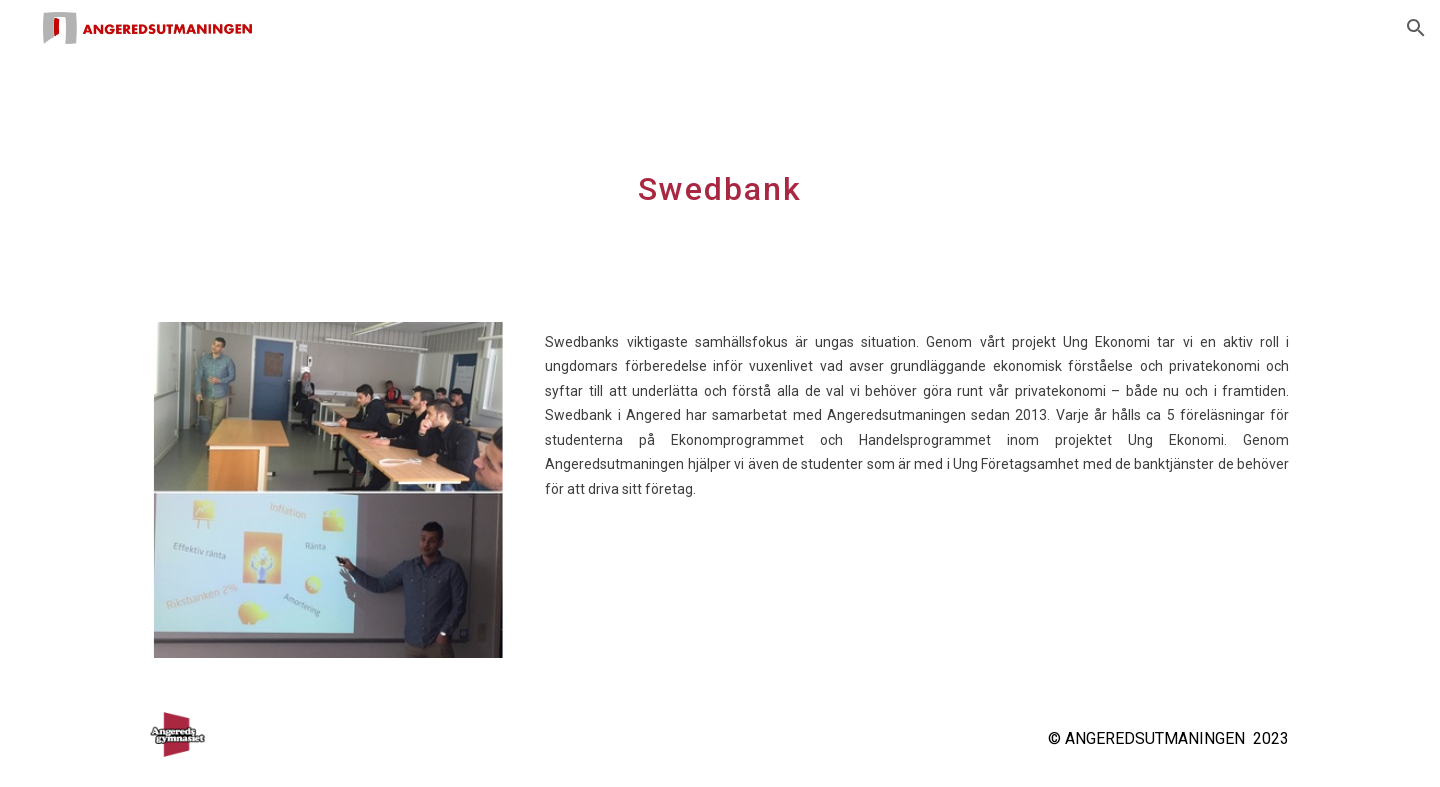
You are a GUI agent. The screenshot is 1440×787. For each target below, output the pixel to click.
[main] (720, 177)
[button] (1416, 28)
